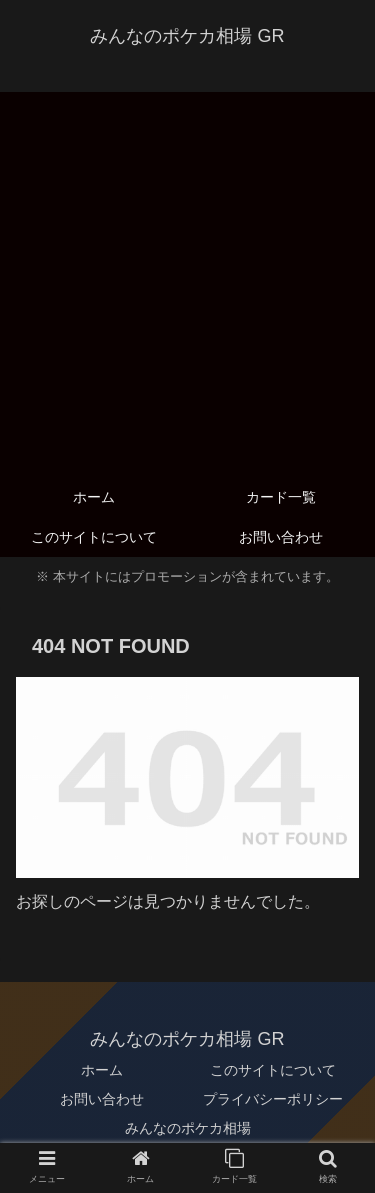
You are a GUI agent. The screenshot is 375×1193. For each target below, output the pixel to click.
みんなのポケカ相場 (188, 1128)
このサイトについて (273, 1070)
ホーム (102, 1070)
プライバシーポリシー (273, 1099)
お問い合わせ (102, 1099)
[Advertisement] (187, 279)
